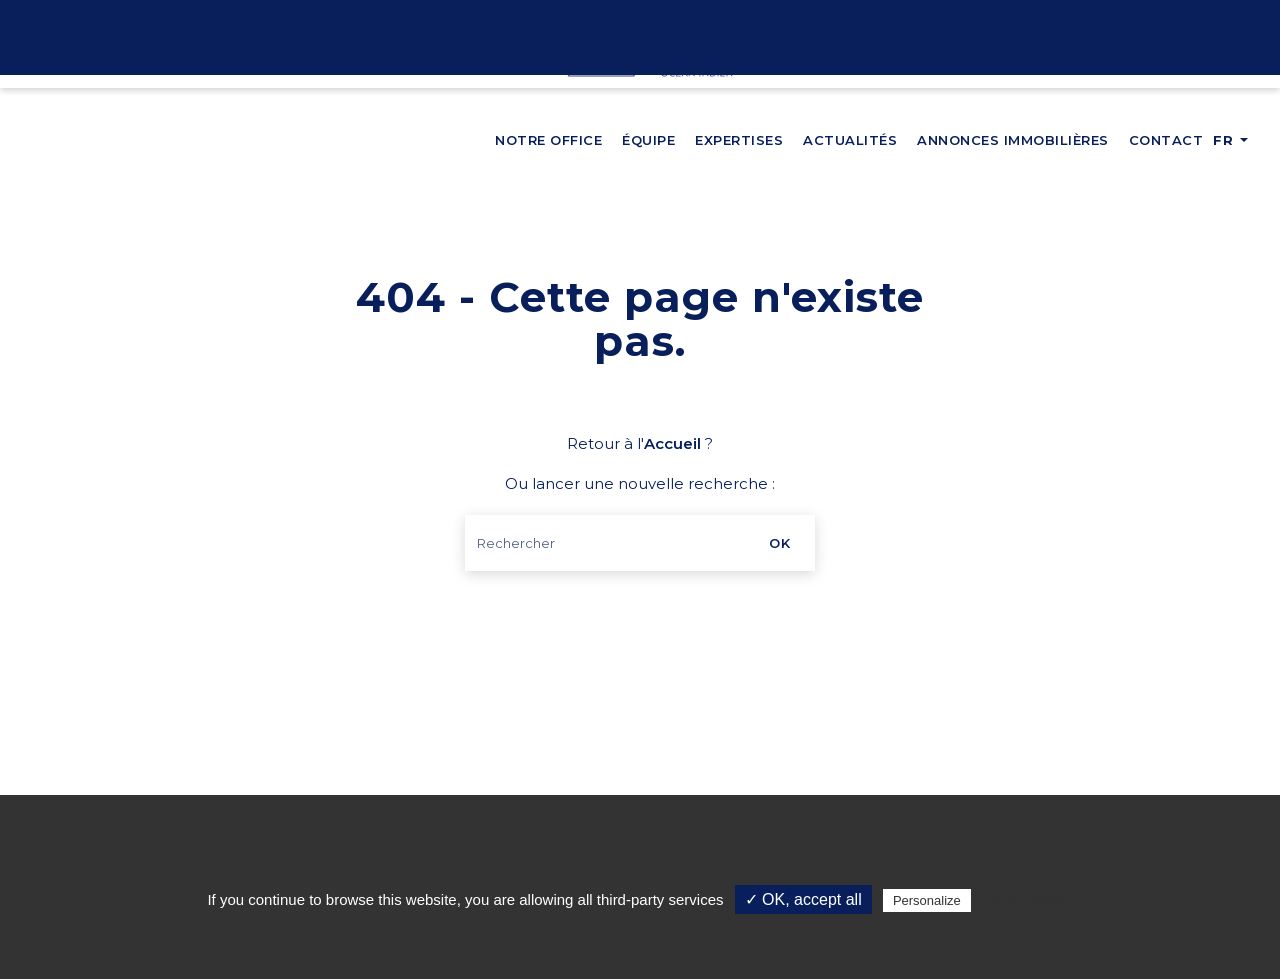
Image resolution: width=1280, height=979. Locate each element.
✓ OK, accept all (803, 899)
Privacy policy (1024, 900)
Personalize (927, 900)
